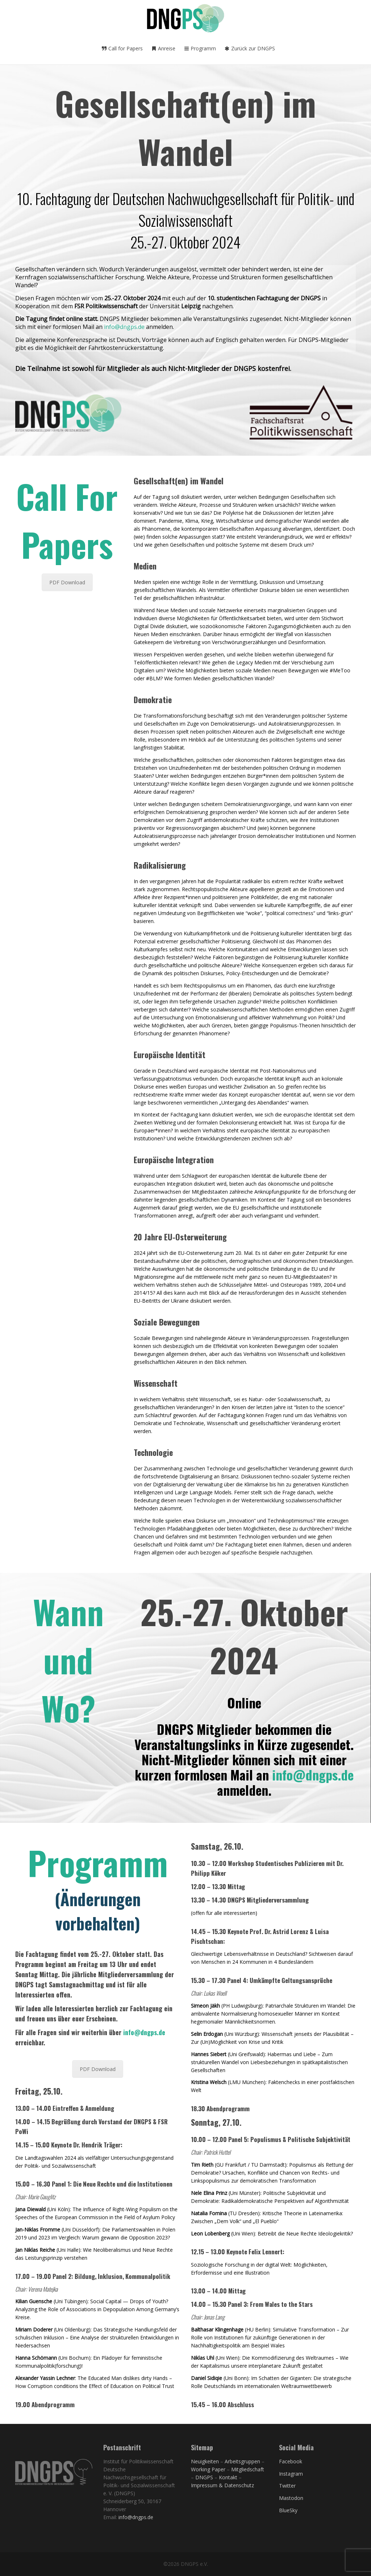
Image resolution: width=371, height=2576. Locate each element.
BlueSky (288, 2510)
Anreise (163, 48)
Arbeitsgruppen (242, 2461)
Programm (200, 48)
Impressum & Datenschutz (222, 2485)
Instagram (291, 2473)
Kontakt (228, 2477)
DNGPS (204, 2477)
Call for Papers (122, 48)
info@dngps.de (124, 327)
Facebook (290, 2461)
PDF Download (67, 582)
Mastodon (291, 2497)
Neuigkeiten (205, 2461)
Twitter (287, 2485)
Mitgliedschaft (247, 2469)
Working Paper (208, 2469)
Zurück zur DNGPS (250, 48)
